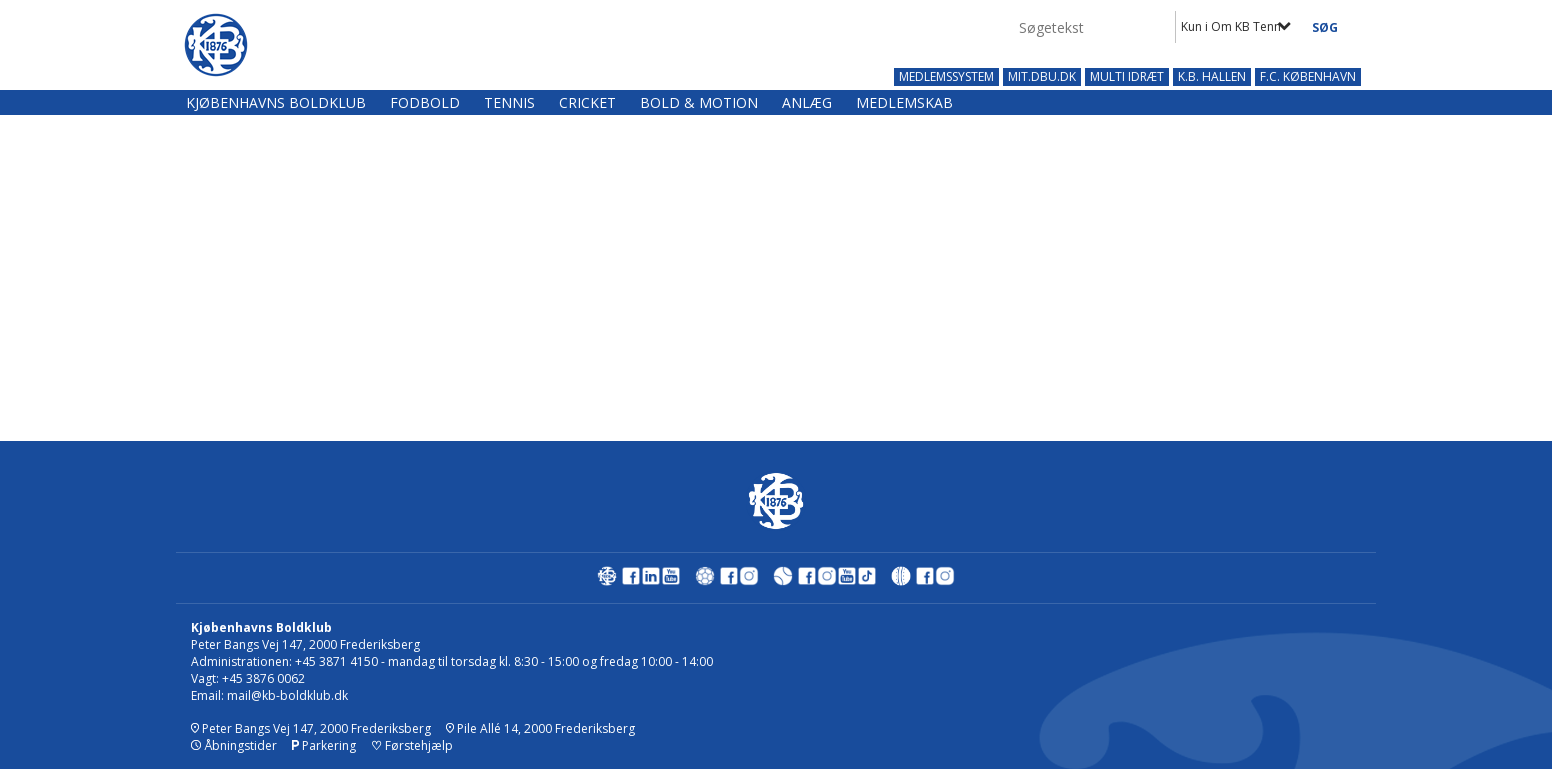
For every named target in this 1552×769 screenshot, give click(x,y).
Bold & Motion (699, 102)
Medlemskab (904, 102)
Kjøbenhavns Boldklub (276, 102)
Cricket (587, 102)
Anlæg (807, 102)
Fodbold (425, 102)
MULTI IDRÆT (1127, 77)
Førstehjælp (412, 745)
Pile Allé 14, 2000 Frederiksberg (540, 728)
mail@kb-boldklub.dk (287, 695)
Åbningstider (234, 745)
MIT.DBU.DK (1042, 77)
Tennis (509, 102)
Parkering (324, 745)
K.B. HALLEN (1212, 77)
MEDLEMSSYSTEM (946, 77)
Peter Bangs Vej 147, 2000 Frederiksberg (311, 728)
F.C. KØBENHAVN (1308, 77)
